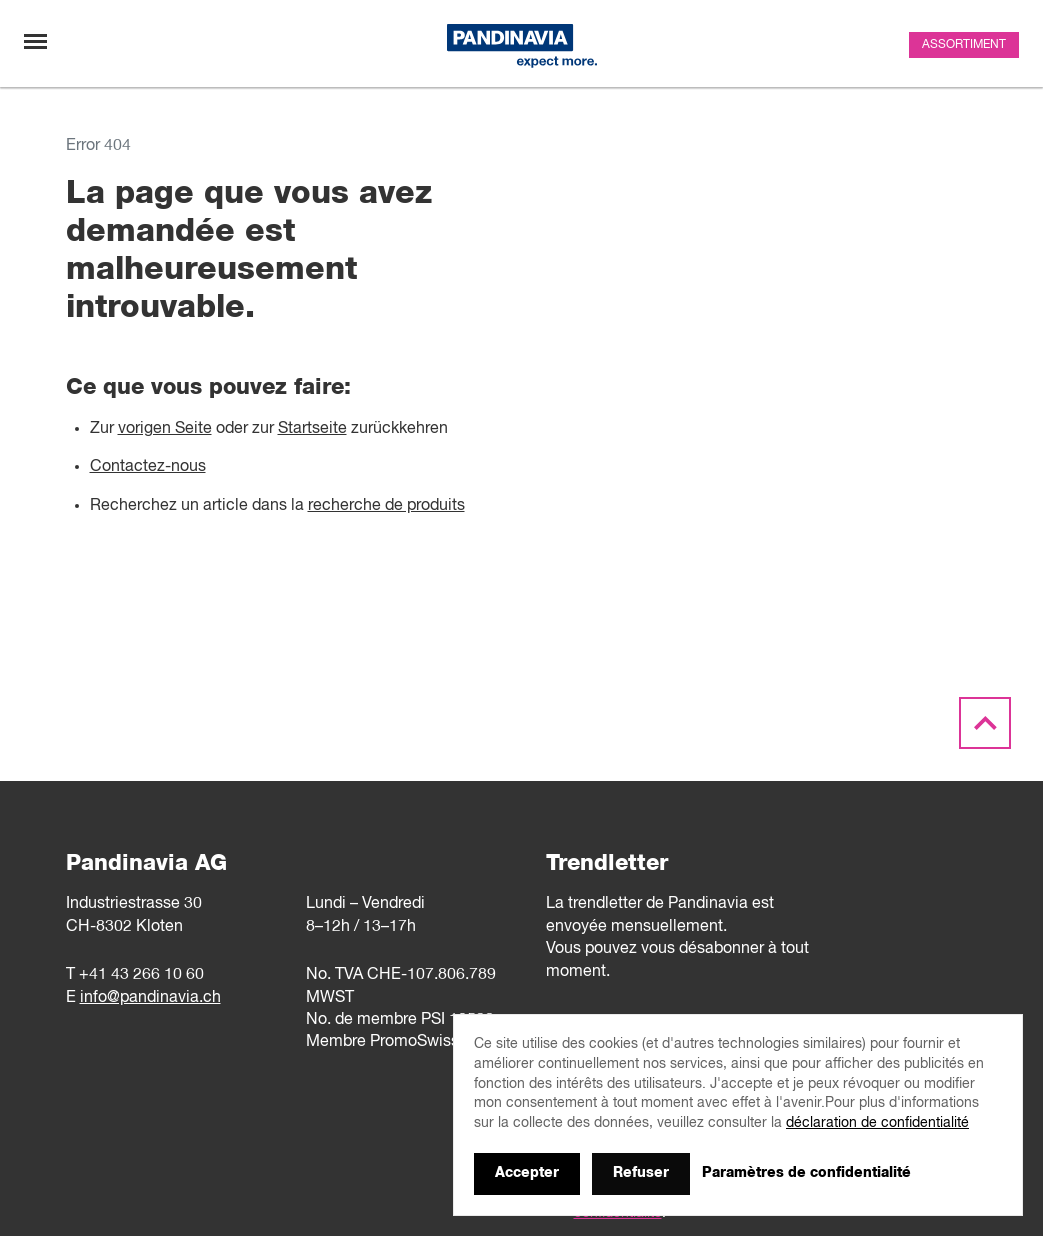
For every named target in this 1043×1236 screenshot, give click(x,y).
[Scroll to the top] (985, 724)
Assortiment (964, 45)
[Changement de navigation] (35, 41)
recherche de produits (386, 506)
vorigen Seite (165, 429)
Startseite (312, 429)
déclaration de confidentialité (877, 1123)
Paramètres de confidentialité (806, 1173)
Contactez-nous (148, 467)
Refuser (641, 1173)
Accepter (527, 1173)
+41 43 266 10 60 (141, 975)
